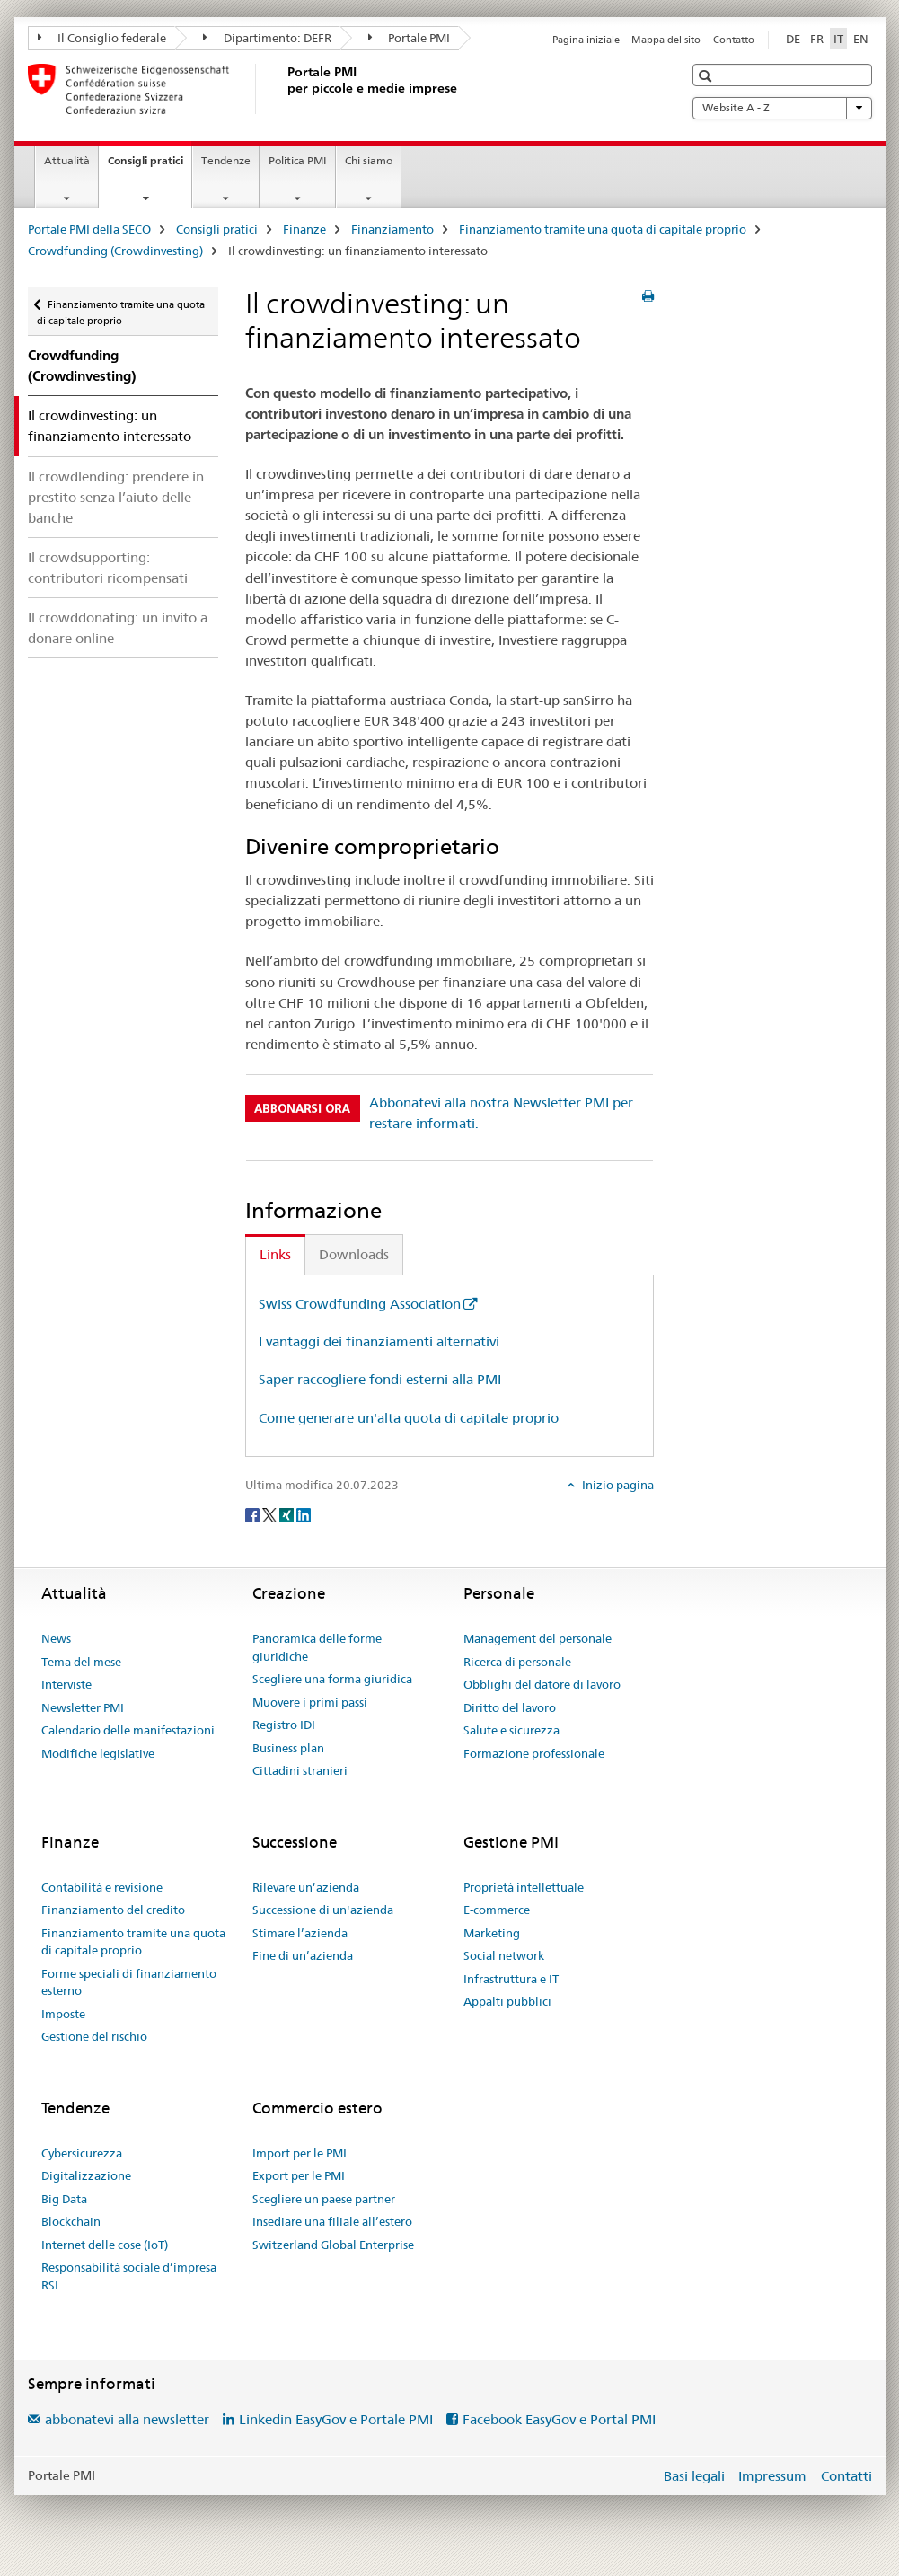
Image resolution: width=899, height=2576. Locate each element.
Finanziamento (392, 229)
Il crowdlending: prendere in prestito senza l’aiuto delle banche (116, 497)
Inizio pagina (616, 1485)
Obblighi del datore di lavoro (542, 1684)
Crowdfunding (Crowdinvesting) (115, 250)
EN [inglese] (860, 38)
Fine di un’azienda (302, 1955)
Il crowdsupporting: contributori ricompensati (108, 568)
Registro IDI (283, 1724)
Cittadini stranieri (300, 1770)
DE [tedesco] (793, 38)
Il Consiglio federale (102, 38)
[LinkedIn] (303, 1514)
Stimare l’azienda (300, 1933)
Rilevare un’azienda (305, 1887)
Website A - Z (782, 108)
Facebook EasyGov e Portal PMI (559, 2419)
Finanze (304, 229)
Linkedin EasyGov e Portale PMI (336, 2419)
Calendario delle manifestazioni (128, 1730)
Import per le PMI (299, 2153)
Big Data (64, 2199)
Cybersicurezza (81, 2153)
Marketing (491, 1933)
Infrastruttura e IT (511, 1979)
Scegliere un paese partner (323, 2199)
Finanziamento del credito (113, 1909)
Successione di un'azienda (322, 1909)
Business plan (288, 1748)
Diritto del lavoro (509, 1707)
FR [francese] (817, 38)
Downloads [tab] (354, 1254)
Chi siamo (368, 160)
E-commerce (496, 1909)
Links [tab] (275, 1254)
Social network (503, 1955)
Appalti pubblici (507, 2001)
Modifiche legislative (97, 1753)
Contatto (733, 39)
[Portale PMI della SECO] (284, 89)
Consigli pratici (149, 166)
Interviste (66, 1684)
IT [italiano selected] (838, 38)
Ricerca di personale (517, 1661)
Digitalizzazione (86, 2175)
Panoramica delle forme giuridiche (317, 1647)
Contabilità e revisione (102, 1887)
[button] (707, 76)
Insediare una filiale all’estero (332, 2221)
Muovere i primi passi (309, 1702)
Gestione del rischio (94, 2036)
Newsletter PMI (82, 1707)
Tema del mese (81, 1661)
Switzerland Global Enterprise (333, 2244)
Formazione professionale (533, 1753)
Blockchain (71, 2221)
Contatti (846, 2475)
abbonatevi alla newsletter (127, 2419)
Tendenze (226, 160)
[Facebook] (253, 1514)
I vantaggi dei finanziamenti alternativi (379, 1341)
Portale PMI (409, 38)
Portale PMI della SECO (89, 229)
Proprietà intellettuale (523, 1887)
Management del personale (537, 1638)
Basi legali (694, 2475)
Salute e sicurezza (511, 1730)
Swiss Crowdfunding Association (360, 1303)
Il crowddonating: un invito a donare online (117, 628)
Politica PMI (298, 160)
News (56, 1638)
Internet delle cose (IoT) (104, 2244)
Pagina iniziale (586, 39)
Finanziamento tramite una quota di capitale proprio (602, 229)
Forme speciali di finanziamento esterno (128, 1982)
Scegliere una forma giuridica (332, 1679)
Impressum (772, 2475)
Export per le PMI (298, 2175)
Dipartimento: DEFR (267, 38)
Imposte (63, 2014)
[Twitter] (270, 1514)
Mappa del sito (666, 39)
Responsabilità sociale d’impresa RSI (128, 2276)
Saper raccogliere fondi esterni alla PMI (380, 1379)
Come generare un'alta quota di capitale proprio (409, 1417)
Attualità (67, 160)
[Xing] (287, 1514)
